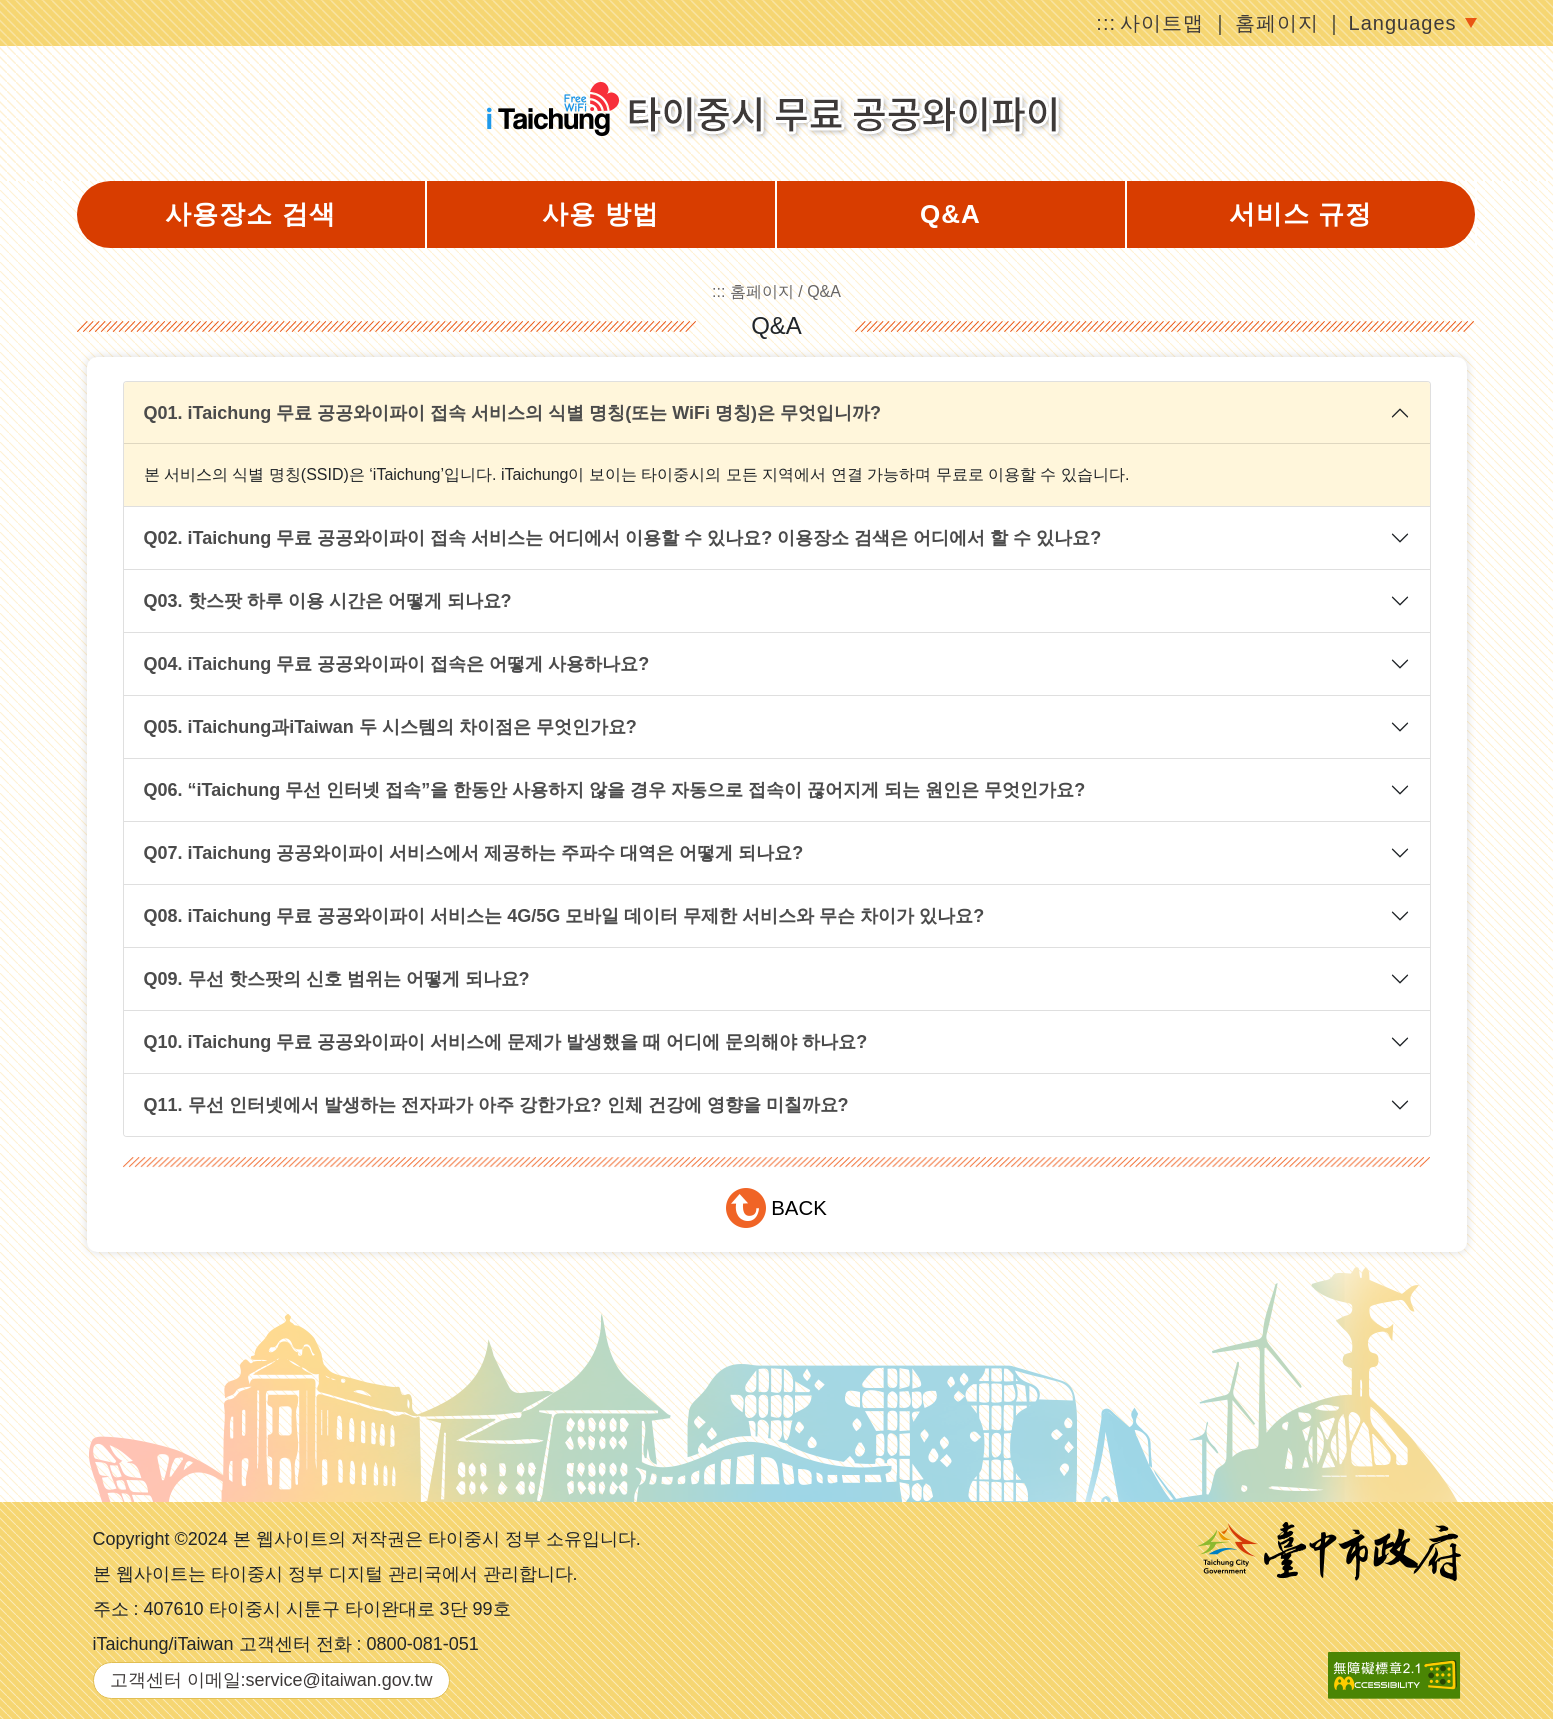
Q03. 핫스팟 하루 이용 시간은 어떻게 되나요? (328, 601)
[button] (777, 1208)
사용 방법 (600, 214)
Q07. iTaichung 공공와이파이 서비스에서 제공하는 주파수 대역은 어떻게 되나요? (474, 853)
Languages (1403, 23)
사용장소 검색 (250, 214)
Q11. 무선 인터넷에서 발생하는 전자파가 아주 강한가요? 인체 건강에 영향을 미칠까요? (496, 1105)
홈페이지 (1277, 23)
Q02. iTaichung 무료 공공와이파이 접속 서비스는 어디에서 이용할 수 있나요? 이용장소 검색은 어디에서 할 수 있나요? (623, 538)
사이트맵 (1162, 23)
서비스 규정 (1300, 214)
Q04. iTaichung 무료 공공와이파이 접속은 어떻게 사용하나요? (397, 664)
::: (1106, 23)
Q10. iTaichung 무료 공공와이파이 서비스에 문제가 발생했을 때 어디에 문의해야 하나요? (506, 1042)
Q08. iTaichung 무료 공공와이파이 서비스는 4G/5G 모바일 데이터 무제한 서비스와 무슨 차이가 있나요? (564, 916)
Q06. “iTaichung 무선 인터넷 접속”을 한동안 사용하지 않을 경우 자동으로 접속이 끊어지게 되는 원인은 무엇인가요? (615, 790)
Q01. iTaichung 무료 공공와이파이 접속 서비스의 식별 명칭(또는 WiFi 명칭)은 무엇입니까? (513, 413)
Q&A (950, 214)
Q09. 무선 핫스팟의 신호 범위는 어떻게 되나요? (337, 979)
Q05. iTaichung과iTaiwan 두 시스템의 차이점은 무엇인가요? (390, 727)
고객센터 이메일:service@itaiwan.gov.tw (271, 1680)
